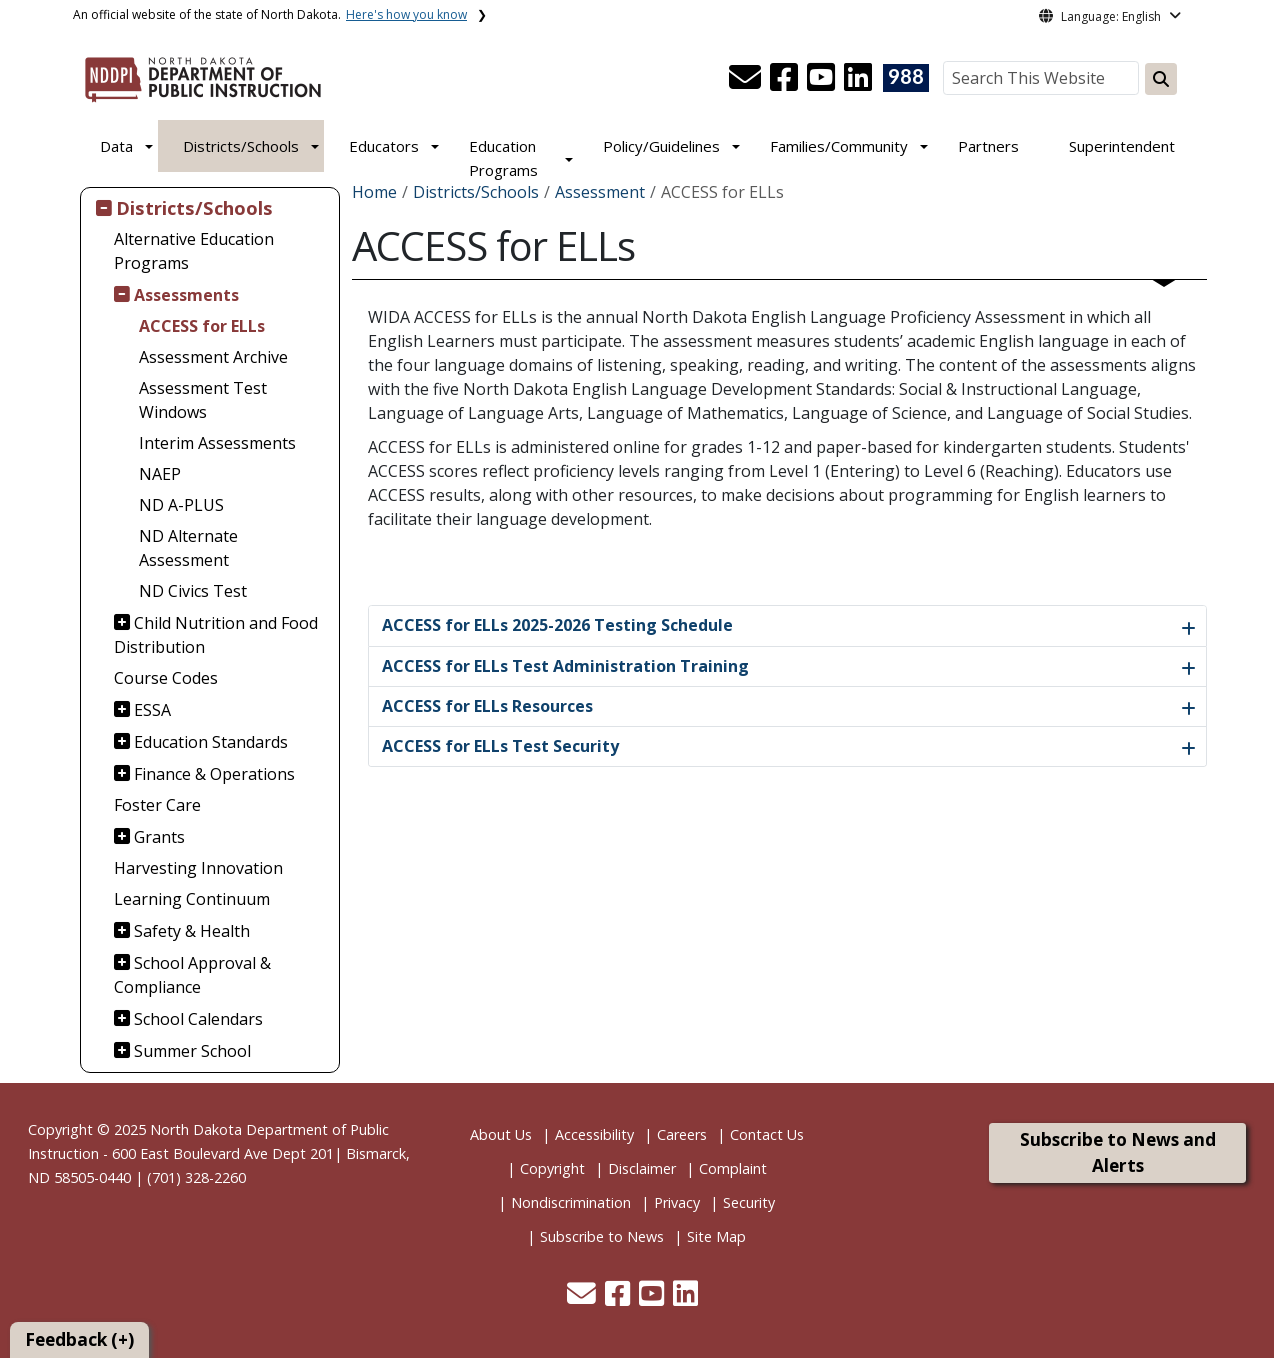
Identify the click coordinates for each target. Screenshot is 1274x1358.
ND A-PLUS (181, 505)
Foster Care (157, 805)
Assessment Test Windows (203, 400)
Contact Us (767, 1134)
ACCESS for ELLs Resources (487, 706)
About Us (501, 1134)
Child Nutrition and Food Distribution (216, 635)
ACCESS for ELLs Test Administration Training (565, 666)
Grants (159, 837)
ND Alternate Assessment (188, 548)
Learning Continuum (192, 899)
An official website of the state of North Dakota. (270, 14)
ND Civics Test (193, 591)
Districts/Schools (241, 146)
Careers (682, 1134)
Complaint (733, 1168)
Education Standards (211, 742)
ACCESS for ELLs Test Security (500, 746)
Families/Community (839, 146)
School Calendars (198, 1019)
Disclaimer (642, 1168)
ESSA (152, 710)
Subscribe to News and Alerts (1118, 1152)
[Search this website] (1161, 79)
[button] (747, 83)
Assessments (186, 295)
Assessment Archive (213, 357)
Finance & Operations (214, 774)
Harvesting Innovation (198, 868)
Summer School (192, 1051)
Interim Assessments (217, 443)
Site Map (716, 1236)
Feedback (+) (79, 1339)
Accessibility (594, 1134)
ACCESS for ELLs (202, 326)
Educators (384, 146)
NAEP (160, 474)
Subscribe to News (602, 1236)
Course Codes (166, 678)
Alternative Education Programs (194, 251)
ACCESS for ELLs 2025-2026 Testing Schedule (557, 625)
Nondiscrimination (571, 1202)
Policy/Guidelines (661, 146)
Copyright (552, 1168)
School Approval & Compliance (193, 975)
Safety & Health (192, 931)
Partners (988, 146)
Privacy (677, 1202)
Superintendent (1122, 146)
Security (749, 1202)
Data (116, 146)
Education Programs (503, 158)
